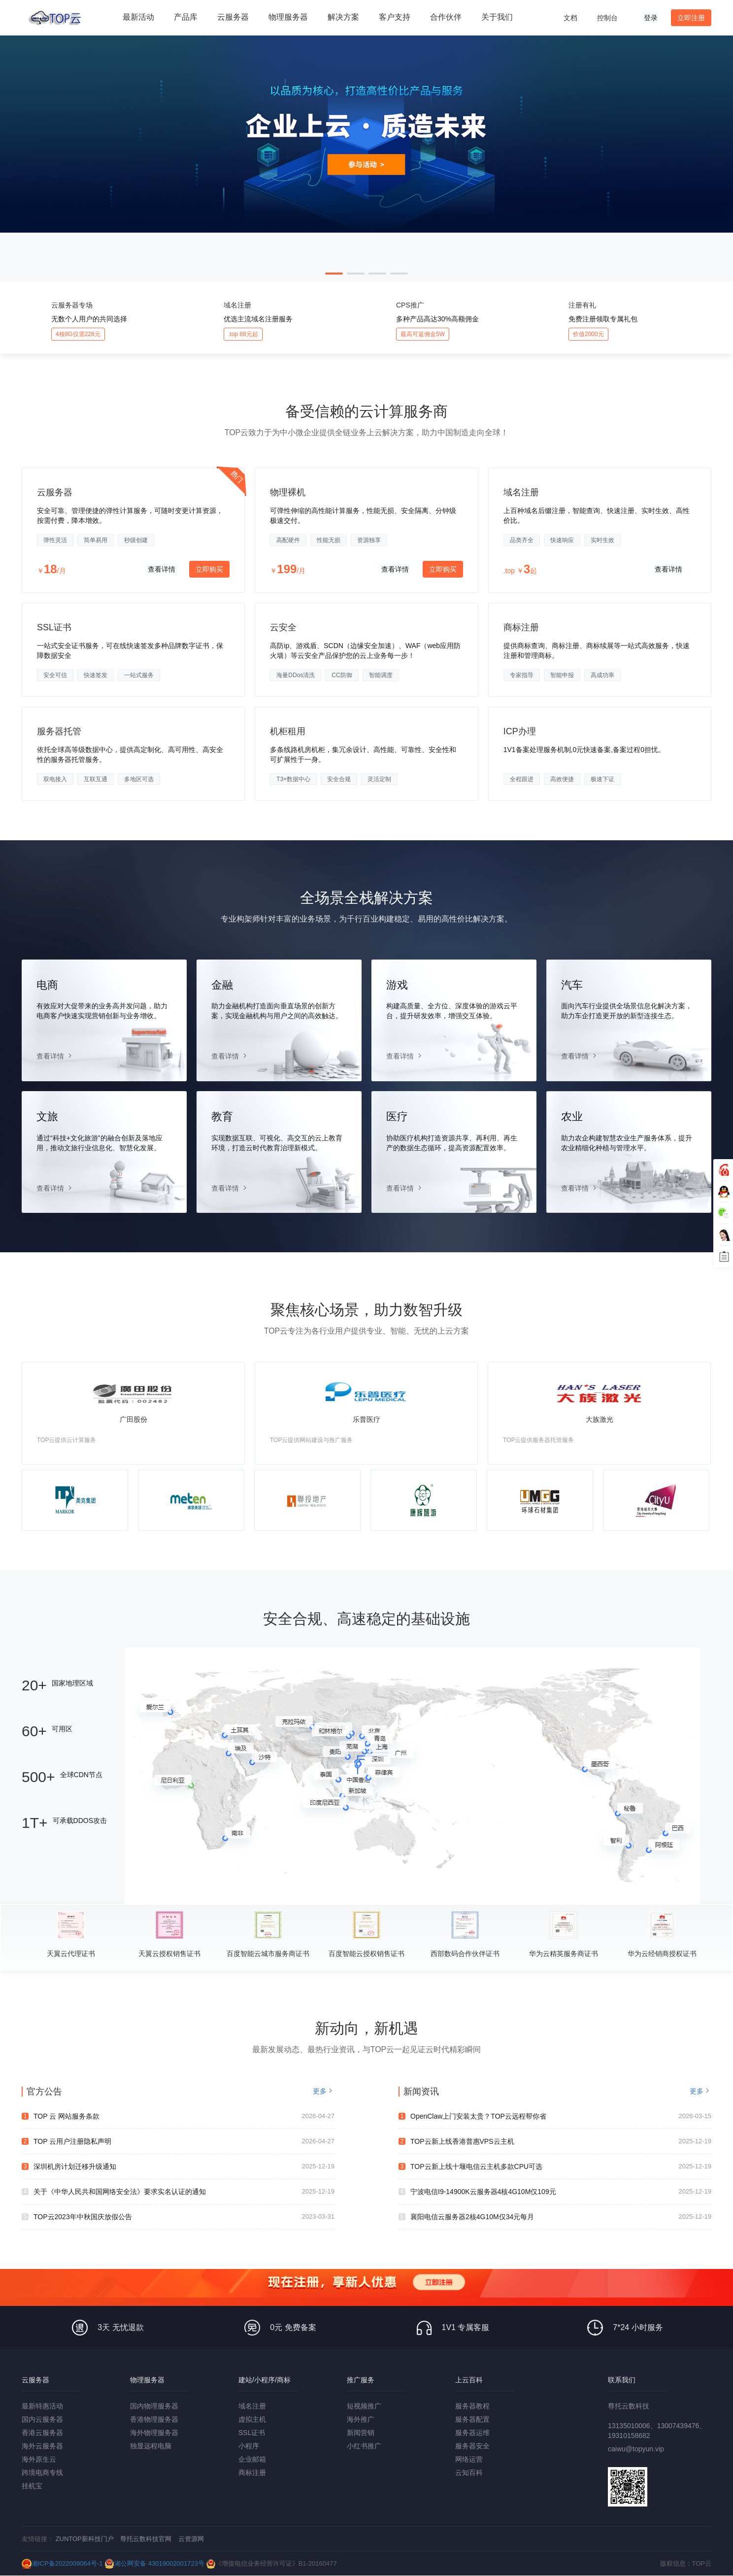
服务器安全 (472, 2446)
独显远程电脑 (150, 2446)
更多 (320, 2091)
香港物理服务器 (154, 2419)
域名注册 (252, 2406)
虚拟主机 (252, 2419)
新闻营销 (360, 2433)
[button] (334, 274)
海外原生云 (39, 2459)
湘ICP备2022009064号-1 (62, 2563)
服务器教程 (472, 2406)
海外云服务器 (42, 2446)
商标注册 (252, 2472)
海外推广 (360, 2419)
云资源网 (191, 2538)
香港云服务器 (42, 2433)
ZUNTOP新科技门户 (85, 2538)
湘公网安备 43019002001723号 (154, 2563)
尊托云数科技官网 (145, 2538)
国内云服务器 (42, 2419)
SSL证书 (251, 2433)
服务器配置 (472, 2419)
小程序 (248, 2446)
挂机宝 (32, 2486)
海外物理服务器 (154, 2433)
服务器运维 (472, 2433)
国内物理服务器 (154, 2406)
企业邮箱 (252, 2459)
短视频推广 (364, 2406)
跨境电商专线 (42, 2472)
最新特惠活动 (42, 2406)
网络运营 (469, 2459)
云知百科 (469, 2472)
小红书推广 (364, 2446)
